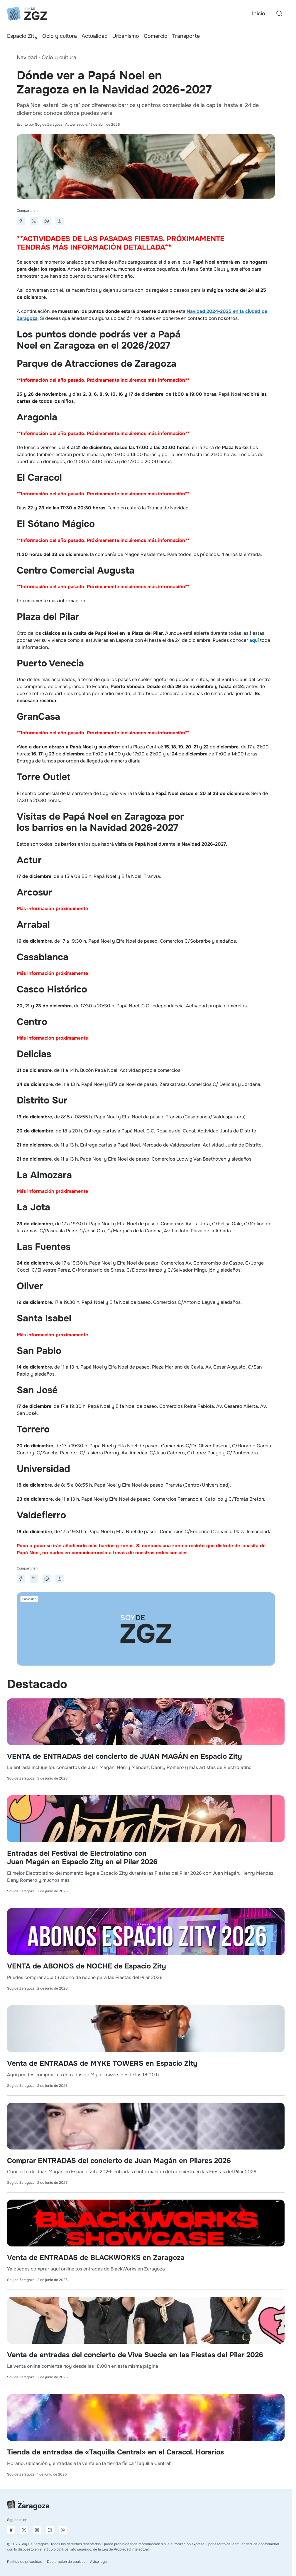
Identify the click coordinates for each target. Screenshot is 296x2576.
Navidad (27, 57)
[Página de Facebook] (11, 2530)
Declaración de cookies (66, 2561)
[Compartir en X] (34, 221)
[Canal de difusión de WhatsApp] (63, 2530)
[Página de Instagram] (37, 2530)
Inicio (258, 13)
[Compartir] (59, 221)
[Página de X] (24, 2530)
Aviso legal (99, 2561)
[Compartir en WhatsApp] (47, 221)
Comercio (156, 36)
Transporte (186, 36)
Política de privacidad (24, 2561)
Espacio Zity (22, 36)
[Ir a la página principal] (27, 14)
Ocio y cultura (59, 36)
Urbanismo (125, 36)
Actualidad (95, 36)
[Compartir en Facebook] (21, 221)
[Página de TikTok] (50, 2530)
